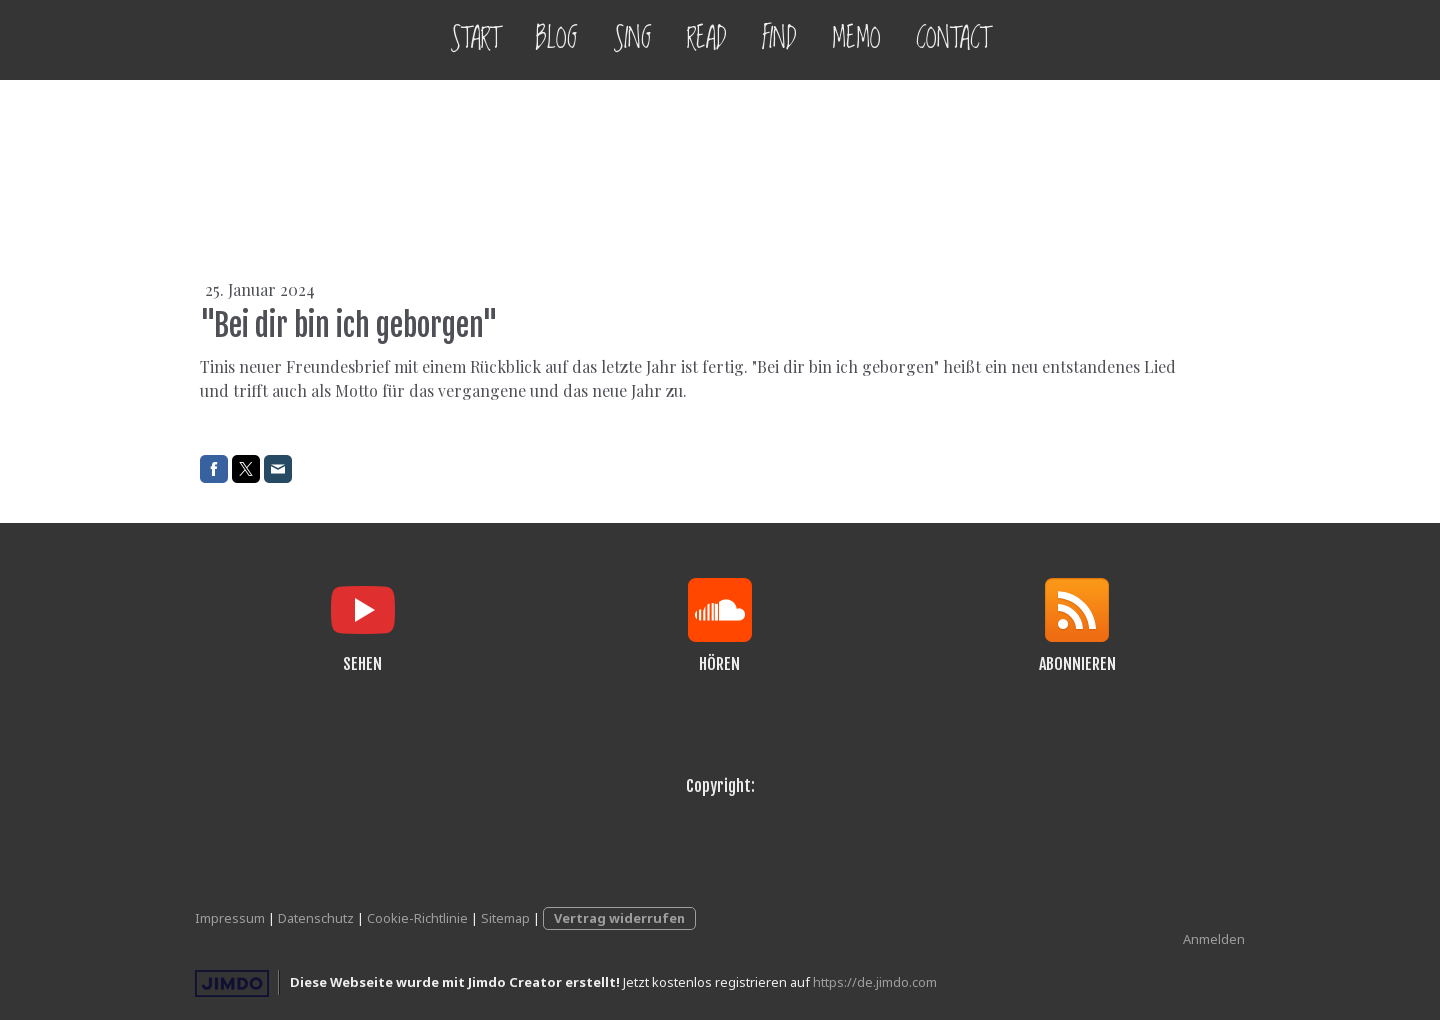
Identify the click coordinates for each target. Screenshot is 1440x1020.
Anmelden (1214, 939)
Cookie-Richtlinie (417, 918)
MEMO (856, 39)
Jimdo (232, 983)
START (475, 39)
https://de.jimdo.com (875, 982)
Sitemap (505, 918)
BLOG (556, 39)
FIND (779, 39)
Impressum (230, 918)
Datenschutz (316, 918)
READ (707, 39)
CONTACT (953, 39)
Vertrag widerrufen (619, 918)
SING (632, 39)
